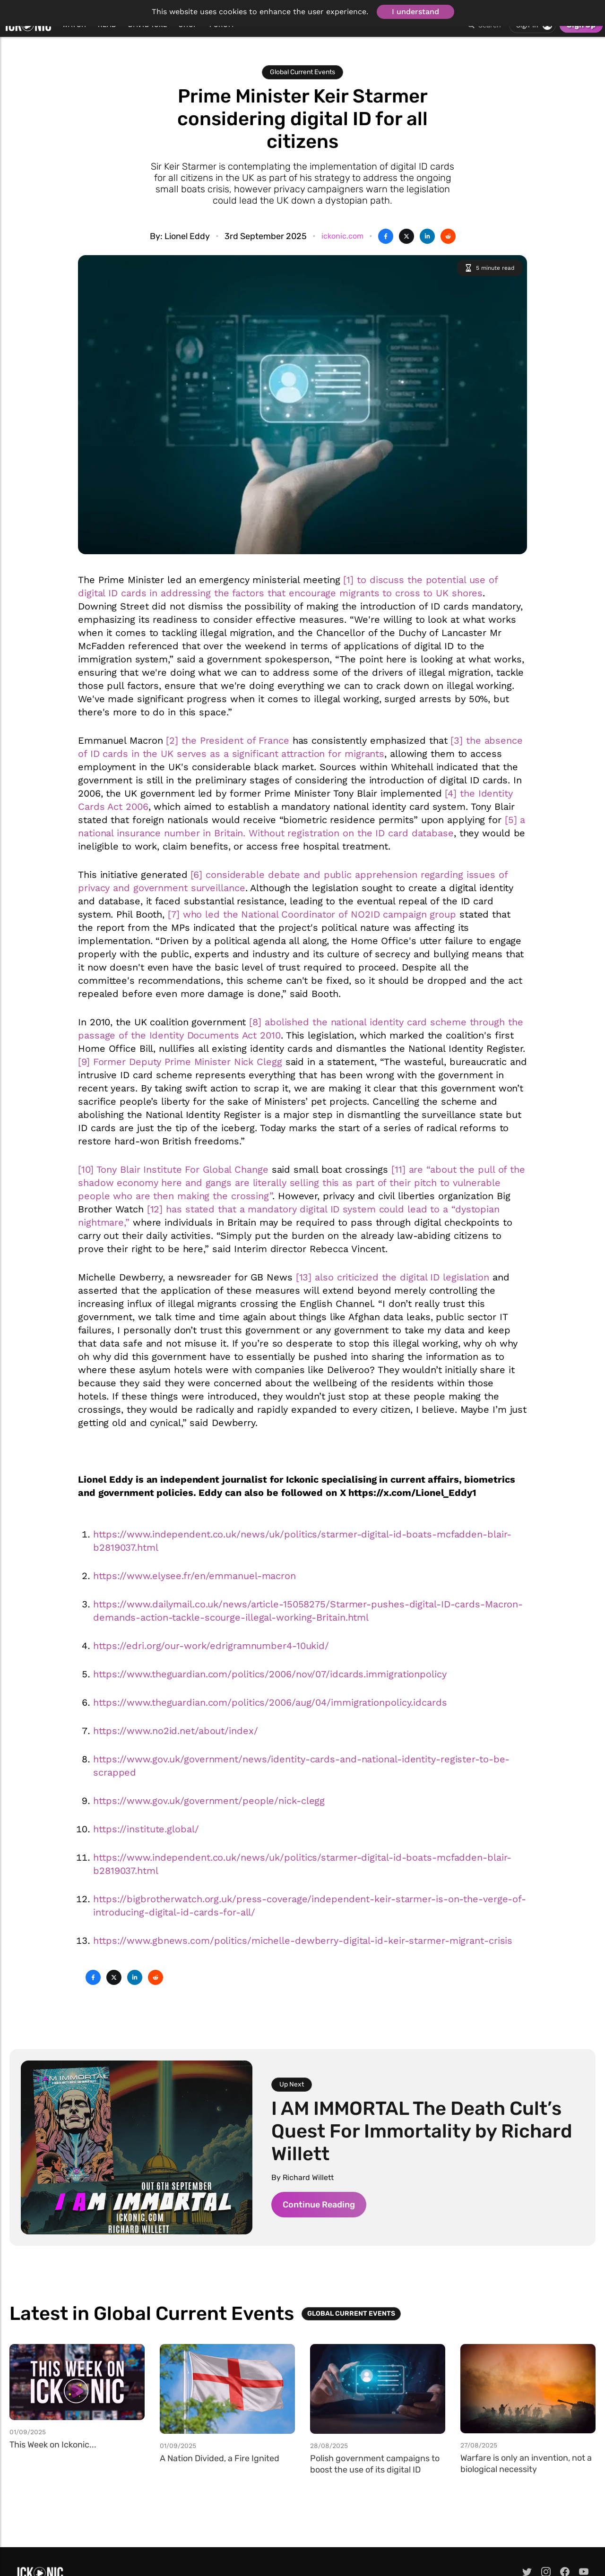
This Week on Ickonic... (52, 2444)
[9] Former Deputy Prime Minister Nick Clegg (180, 1061)
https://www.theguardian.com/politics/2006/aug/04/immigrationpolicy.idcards (270, 1702)
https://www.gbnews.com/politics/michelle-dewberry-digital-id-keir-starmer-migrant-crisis (302, 1940)
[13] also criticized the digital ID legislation (392, 1277)
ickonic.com (342, 236)
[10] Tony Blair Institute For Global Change (173, 1169)
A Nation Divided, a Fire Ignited (219, 2458)
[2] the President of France (227, 740)
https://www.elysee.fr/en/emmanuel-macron (194, 1575)
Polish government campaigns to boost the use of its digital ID (375, 2464)
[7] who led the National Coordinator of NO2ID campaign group (312, 914)
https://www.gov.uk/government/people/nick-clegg (209, 1800)
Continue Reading (319, 2204)
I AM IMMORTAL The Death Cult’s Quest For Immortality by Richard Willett (421, 2131)
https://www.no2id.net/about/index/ (175, 1730)
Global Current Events (302, 72)
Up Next (291, 2084)
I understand (415, 11)
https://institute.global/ (146, 1829)
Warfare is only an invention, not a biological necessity (526, 2463)
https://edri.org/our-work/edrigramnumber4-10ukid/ (211, 1645)
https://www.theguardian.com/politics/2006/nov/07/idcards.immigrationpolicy (270, 1674)
